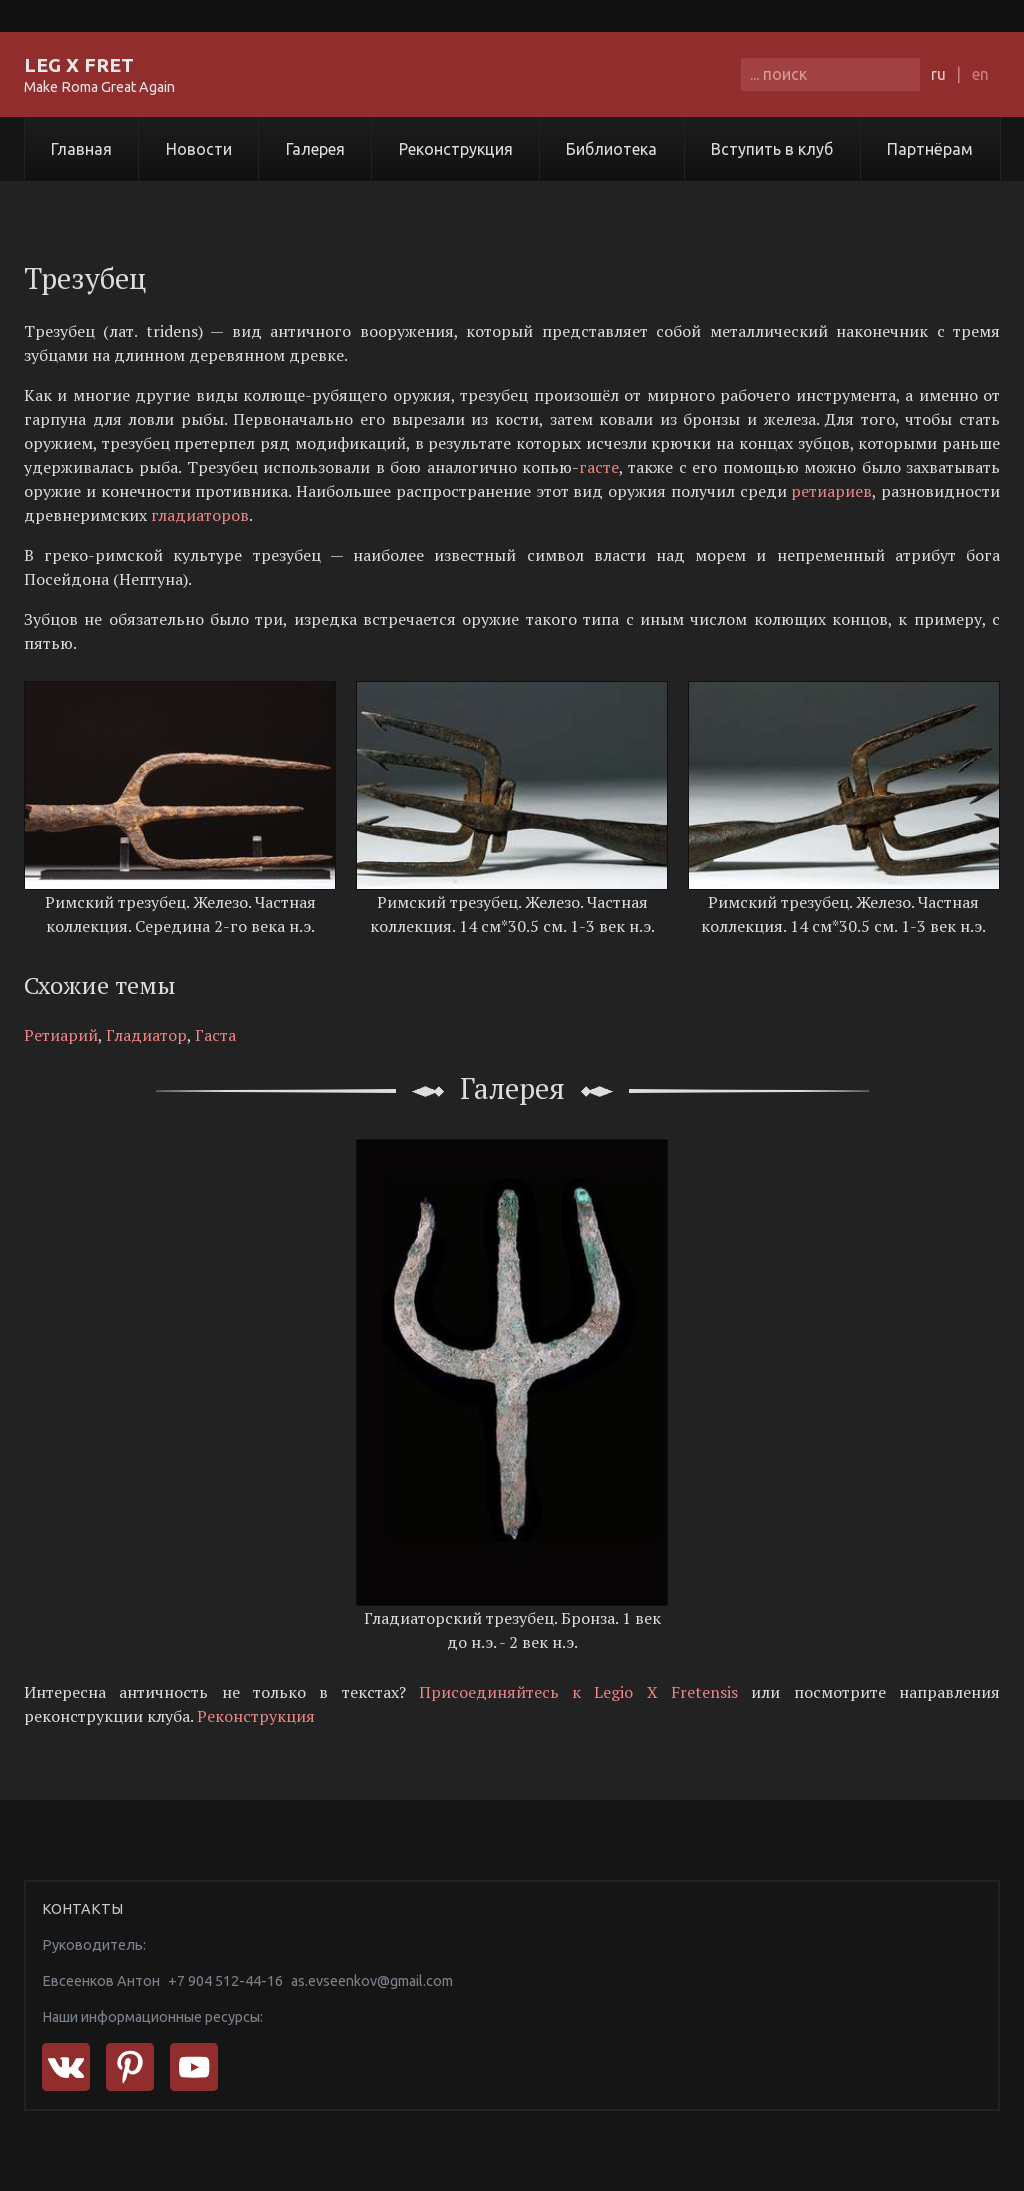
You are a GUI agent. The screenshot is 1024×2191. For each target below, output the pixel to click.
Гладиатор (146, 1035)
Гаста (215, 1035)
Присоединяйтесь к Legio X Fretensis (578, 1692)
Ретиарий (61, 1035)
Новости (199, 149)
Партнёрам (930, 149)
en (980, 74)
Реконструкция (456, 149)
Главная (81, 149)
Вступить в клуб (772, 149)
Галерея (315, 149)
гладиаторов (200, 515)
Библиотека (611, 149)
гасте (599, 467)
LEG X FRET (79, 65)
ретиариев (831, 491)
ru (938, 74)
